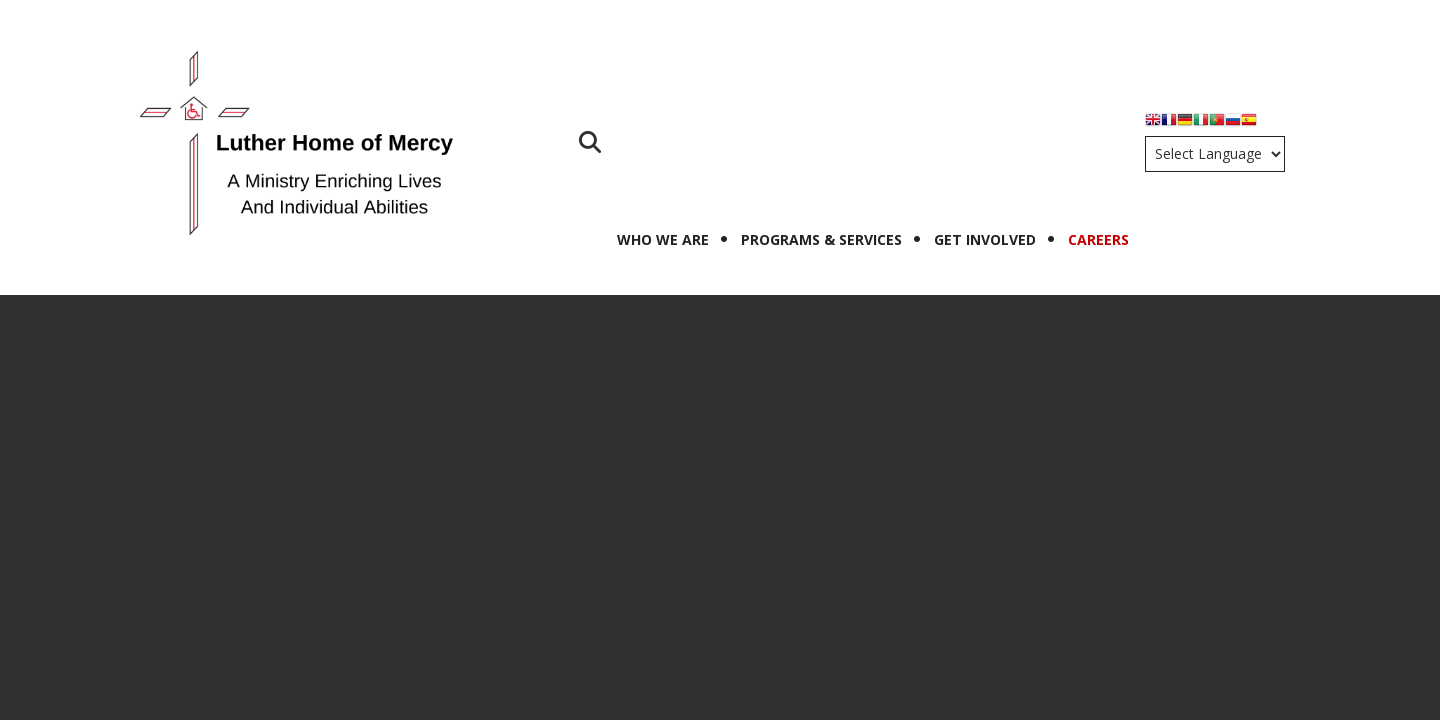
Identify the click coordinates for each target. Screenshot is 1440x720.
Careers (1098, 239)
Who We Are (663, 239)
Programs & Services (821, 239)
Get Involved (985, 239)
